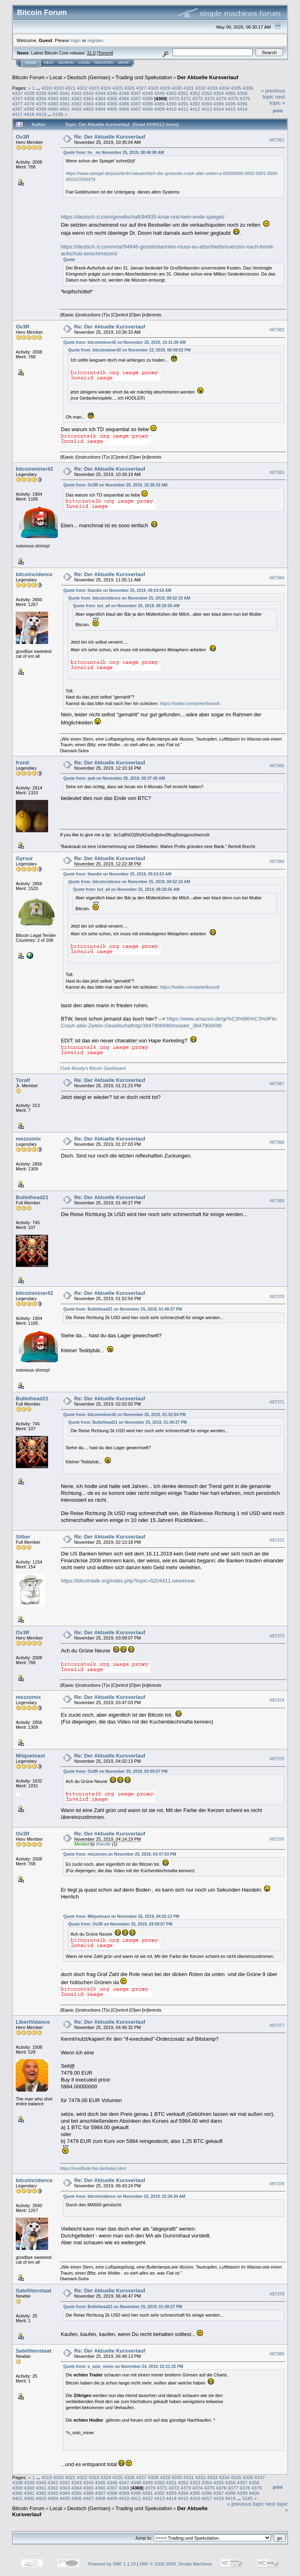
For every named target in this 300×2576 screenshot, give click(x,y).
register (95, 40)
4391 (183, 103)
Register (104, 63)
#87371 (277, 1402)
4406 (123, 109)
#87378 (277, 2183)
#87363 (277, 472)
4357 (17, 98)
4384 (100, 103)
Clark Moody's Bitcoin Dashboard (92, 1068)
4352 (195, 93)
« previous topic (273, 94)
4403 (88, 109)
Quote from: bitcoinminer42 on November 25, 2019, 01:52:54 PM (124, 1414)
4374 (221, 98)
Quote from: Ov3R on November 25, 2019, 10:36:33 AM (115, 485)
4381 (64, 103)
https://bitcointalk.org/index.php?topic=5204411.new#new (127, 1581)
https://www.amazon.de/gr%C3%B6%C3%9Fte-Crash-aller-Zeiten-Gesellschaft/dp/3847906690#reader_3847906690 (169, 1022)
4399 (41, 109)
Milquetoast (30, 1756)
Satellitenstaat (33, 2291)
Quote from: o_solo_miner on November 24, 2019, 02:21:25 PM (123, 2366)
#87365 (277, 765)
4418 (29, 114)
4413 (206, 109)
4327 (141, 87)
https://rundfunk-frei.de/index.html (93, 2168)
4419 (41, 114)
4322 (82, 87)
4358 (29, 98)
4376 (245, 98)
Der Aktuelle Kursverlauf (207, 77)
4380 (53, 103)
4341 (64, 93)
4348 (147, 93)
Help (49, 63)
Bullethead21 (32, 1197)
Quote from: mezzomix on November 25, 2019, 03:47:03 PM (119, 1854)
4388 (147, 103)
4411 (183, 109)
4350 (171, 93)
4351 (183, 93)
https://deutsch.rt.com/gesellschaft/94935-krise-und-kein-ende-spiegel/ (142, 217)
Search (66, 63)
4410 (171, 109)
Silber (23, 1537)
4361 (64, 98)
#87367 (277, 1083)
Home (30, 63)
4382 (76, 103)
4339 (41, 93)
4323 (94, 87)
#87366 (277, 861)
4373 (209, 98)
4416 (242, 109)
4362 (76, 98)
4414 (218, 109)
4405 (112, 109)
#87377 (277, 2025)
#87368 (277, 1142)
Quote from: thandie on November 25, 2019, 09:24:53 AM (117, 590)
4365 (112, 98)
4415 (230, 109)
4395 (230, 103)
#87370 (277, 1296)
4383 (88, 103)
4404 (100, 109)
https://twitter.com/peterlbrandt (189, 703)
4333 (212, 87)
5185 (58, 114)
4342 (76, 93)
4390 (171, 103)
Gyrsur (24, 858)
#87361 (277, 139)
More (123, 63)
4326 (129, 87)
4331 (188, 87)
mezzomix (28, 1139)
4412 (195, 109)
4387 (136, 103)
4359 (41, 98)
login (76, 40)
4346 (123, 93)
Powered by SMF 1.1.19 (112, 2563)
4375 (233, 98)
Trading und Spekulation (143, 77)
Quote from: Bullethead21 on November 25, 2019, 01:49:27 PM (122, 1309)
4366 (123, 98)
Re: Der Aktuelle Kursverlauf (109, 137)
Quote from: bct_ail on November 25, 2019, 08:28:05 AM (126, 606)
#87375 (277, 1758)
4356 (242, 93)
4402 (76, 109)
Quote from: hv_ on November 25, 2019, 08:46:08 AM (113, 152)
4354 (218, 93)
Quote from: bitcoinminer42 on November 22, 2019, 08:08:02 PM (129, 350)
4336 (248, 87)
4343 (88, 93)
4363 (88, 98)
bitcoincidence (34, 574)
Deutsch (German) (88, 77)
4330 (176, 87)
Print (278, 110)
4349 (159, 93)
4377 (17, 103)
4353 (206, 93)
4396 (242, 103)
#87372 (277, 1540)
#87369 (277, 1200)
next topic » (277, 100)
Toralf (23, 1080)
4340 (53, 93)
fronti (22, 763)
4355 (230, 93)
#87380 (277, 2354)
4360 (53, 98)
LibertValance (33, 2022)
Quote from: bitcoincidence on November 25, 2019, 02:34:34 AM (124, 2196)
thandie (103, 1844)
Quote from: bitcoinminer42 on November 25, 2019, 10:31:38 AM (124, 342)
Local (56, 77)
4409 (159, 109)
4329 (165, 87)
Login (84, 63)
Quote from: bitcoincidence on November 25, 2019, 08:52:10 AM (129, 598)
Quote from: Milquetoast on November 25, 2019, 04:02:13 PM (121, 1916)
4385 (112, 103)
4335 (235, 87)
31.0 (91, 53)
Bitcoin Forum (28, 77)
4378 (29, 103)
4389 (159, 103)
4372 (197, 98)
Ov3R (23, 137)
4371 (185, 98)
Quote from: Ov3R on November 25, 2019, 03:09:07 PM (115, 1771)
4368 (147, 98)
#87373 (277, 1635)
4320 (58, 87)
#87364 (277, 577)
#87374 (277, 1700)
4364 (100, 98)
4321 (70, 87)
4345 (112, 93)
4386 (123, 103)
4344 (100, 93)
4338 (29, 93)
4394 (218, 103)
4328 (153, 87)
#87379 (277, 2294)
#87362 (277, 330)
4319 (46, 87)
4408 (147, 109)
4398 (29, 109)
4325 (117, 87)
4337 (17, 93)
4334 (224, 87)
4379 (41, 103)
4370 (174, 98)
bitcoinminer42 (34, 469)
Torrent (105, 53)
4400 (53, 109)
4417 (17, 114)
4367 (136, 98)
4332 (200, 87)
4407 (136, 109)
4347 (136, 93)
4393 (206, 103)
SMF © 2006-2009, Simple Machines (175, 2563)
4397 (17, 109)
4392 (195, 103)
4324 (106, 87)
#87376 (277, 1839)
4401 (64, 109)
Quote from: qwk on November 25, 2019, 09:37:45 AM (114, 778)
